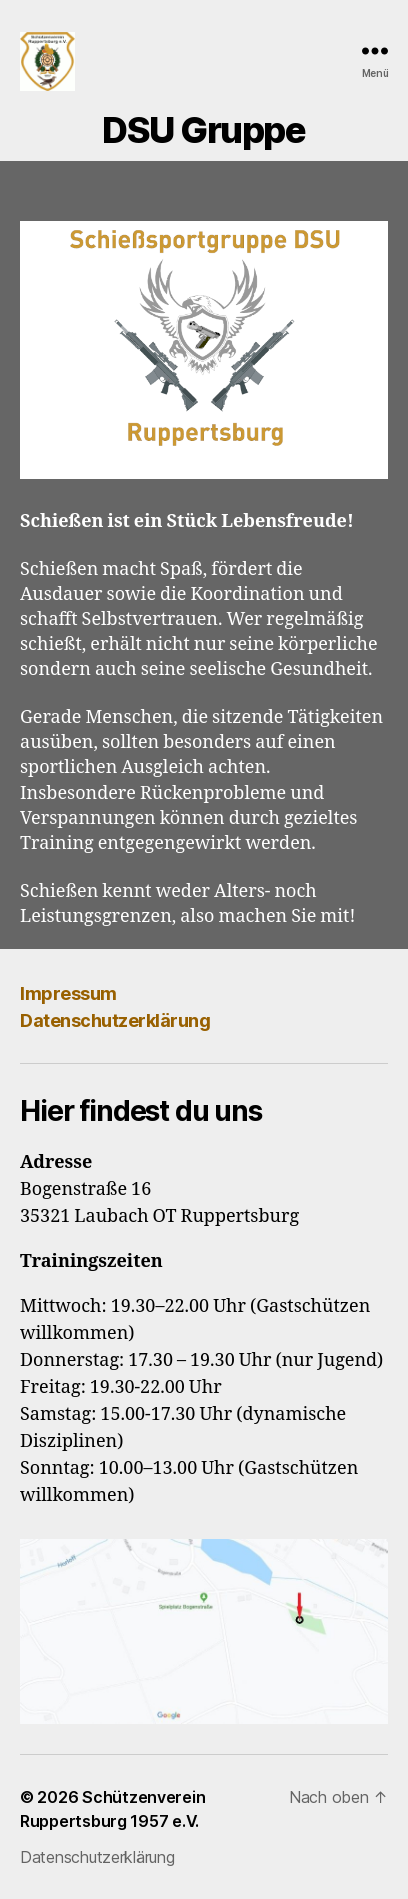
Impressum (68, 993)
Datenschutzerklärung (115, 1020)
